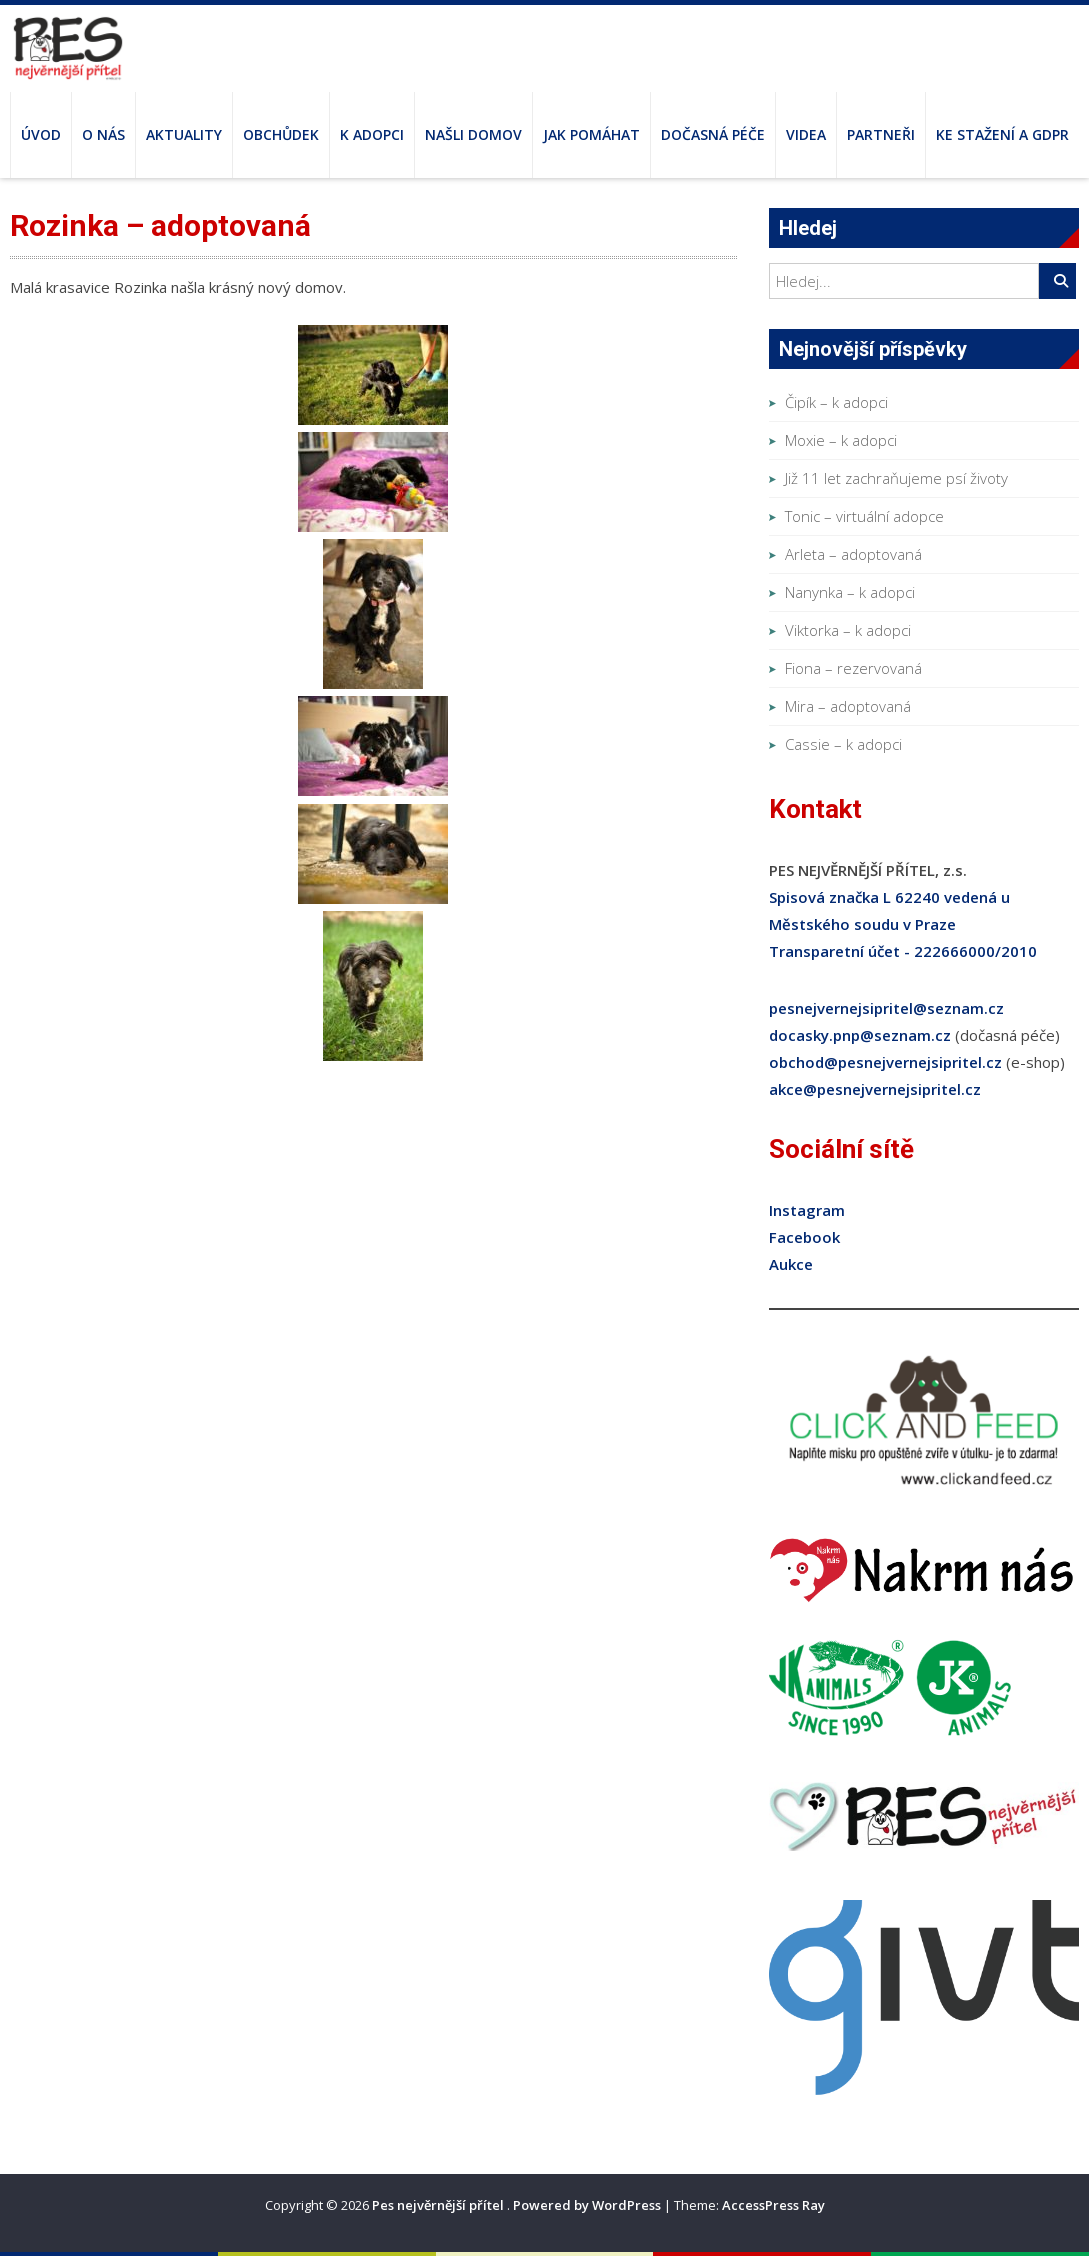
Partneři (881, 134)
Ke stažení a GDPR (1002, 134)
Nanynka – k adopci (850, 592)
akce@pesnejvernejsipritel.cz (875, 1089)
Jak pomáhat (591, 134)
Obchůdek (281, 134)
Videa (806, 134)
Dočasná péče (713, 134)
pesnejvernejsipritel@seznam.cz (886, 1008)
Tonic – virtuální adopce (864, 516)
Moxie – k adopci (841, 440)
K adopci (372, 134)
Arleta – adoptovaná (853, 554)
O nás (103, 134)
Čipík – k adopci (836, 402)
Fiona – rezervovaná (853, 668)
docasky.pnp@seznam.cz (860, 1035)
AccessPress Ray (773, 2205)
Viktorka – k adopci (848, 630)
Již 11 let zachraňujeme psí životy (896, 478)
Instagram (807, 1210)
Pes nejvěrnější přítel (439, 2205)
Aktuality (184, 134)
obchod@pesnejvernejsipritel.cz (885, 1062)
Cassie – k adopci (843, 744)
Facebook (804, 1237)
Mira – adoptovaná (848, 706)
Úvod (41, 134)
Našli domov (473, 134)
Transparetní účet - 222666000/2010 (903, 951)
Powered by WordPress (587, 2205)
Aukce (791, 1264)
